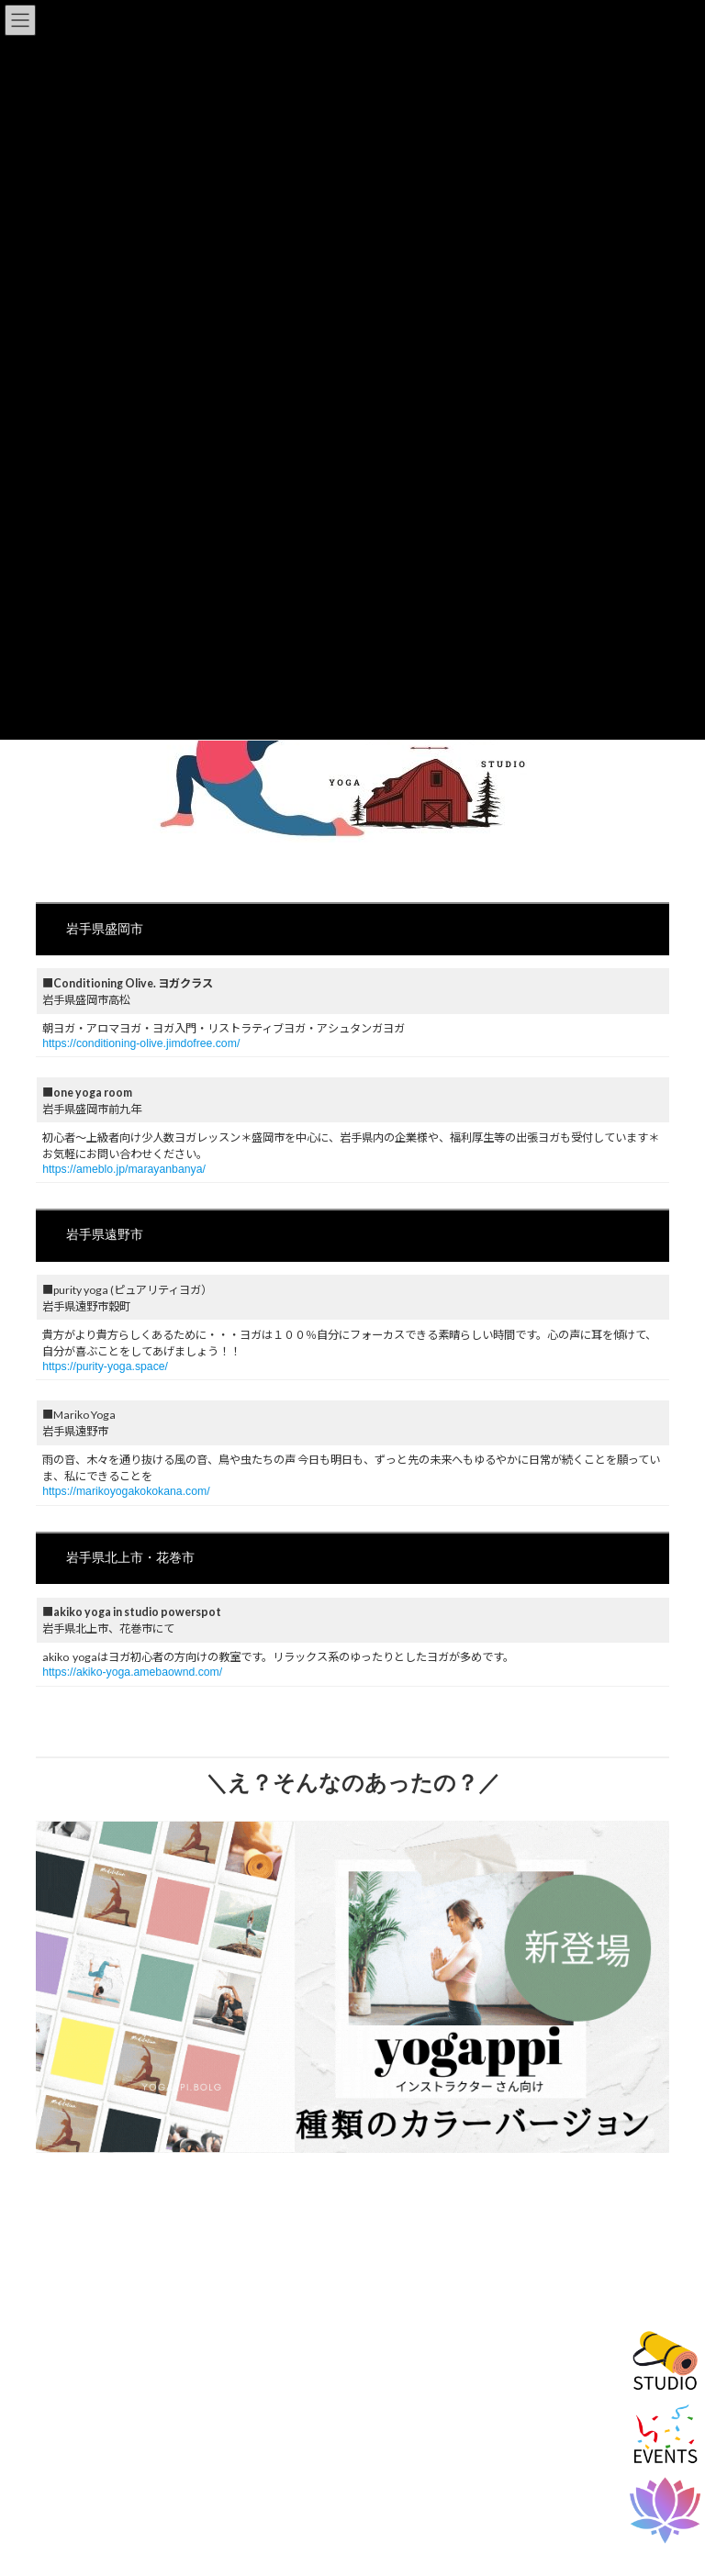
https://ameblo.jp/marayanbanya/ (124, 1169)
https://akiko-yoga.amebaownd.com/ (132, 1672)
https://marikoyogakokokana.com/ (125, 1491)
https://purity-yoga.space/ (105, 1366)
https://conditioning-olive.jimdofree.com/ (141, 1043)
